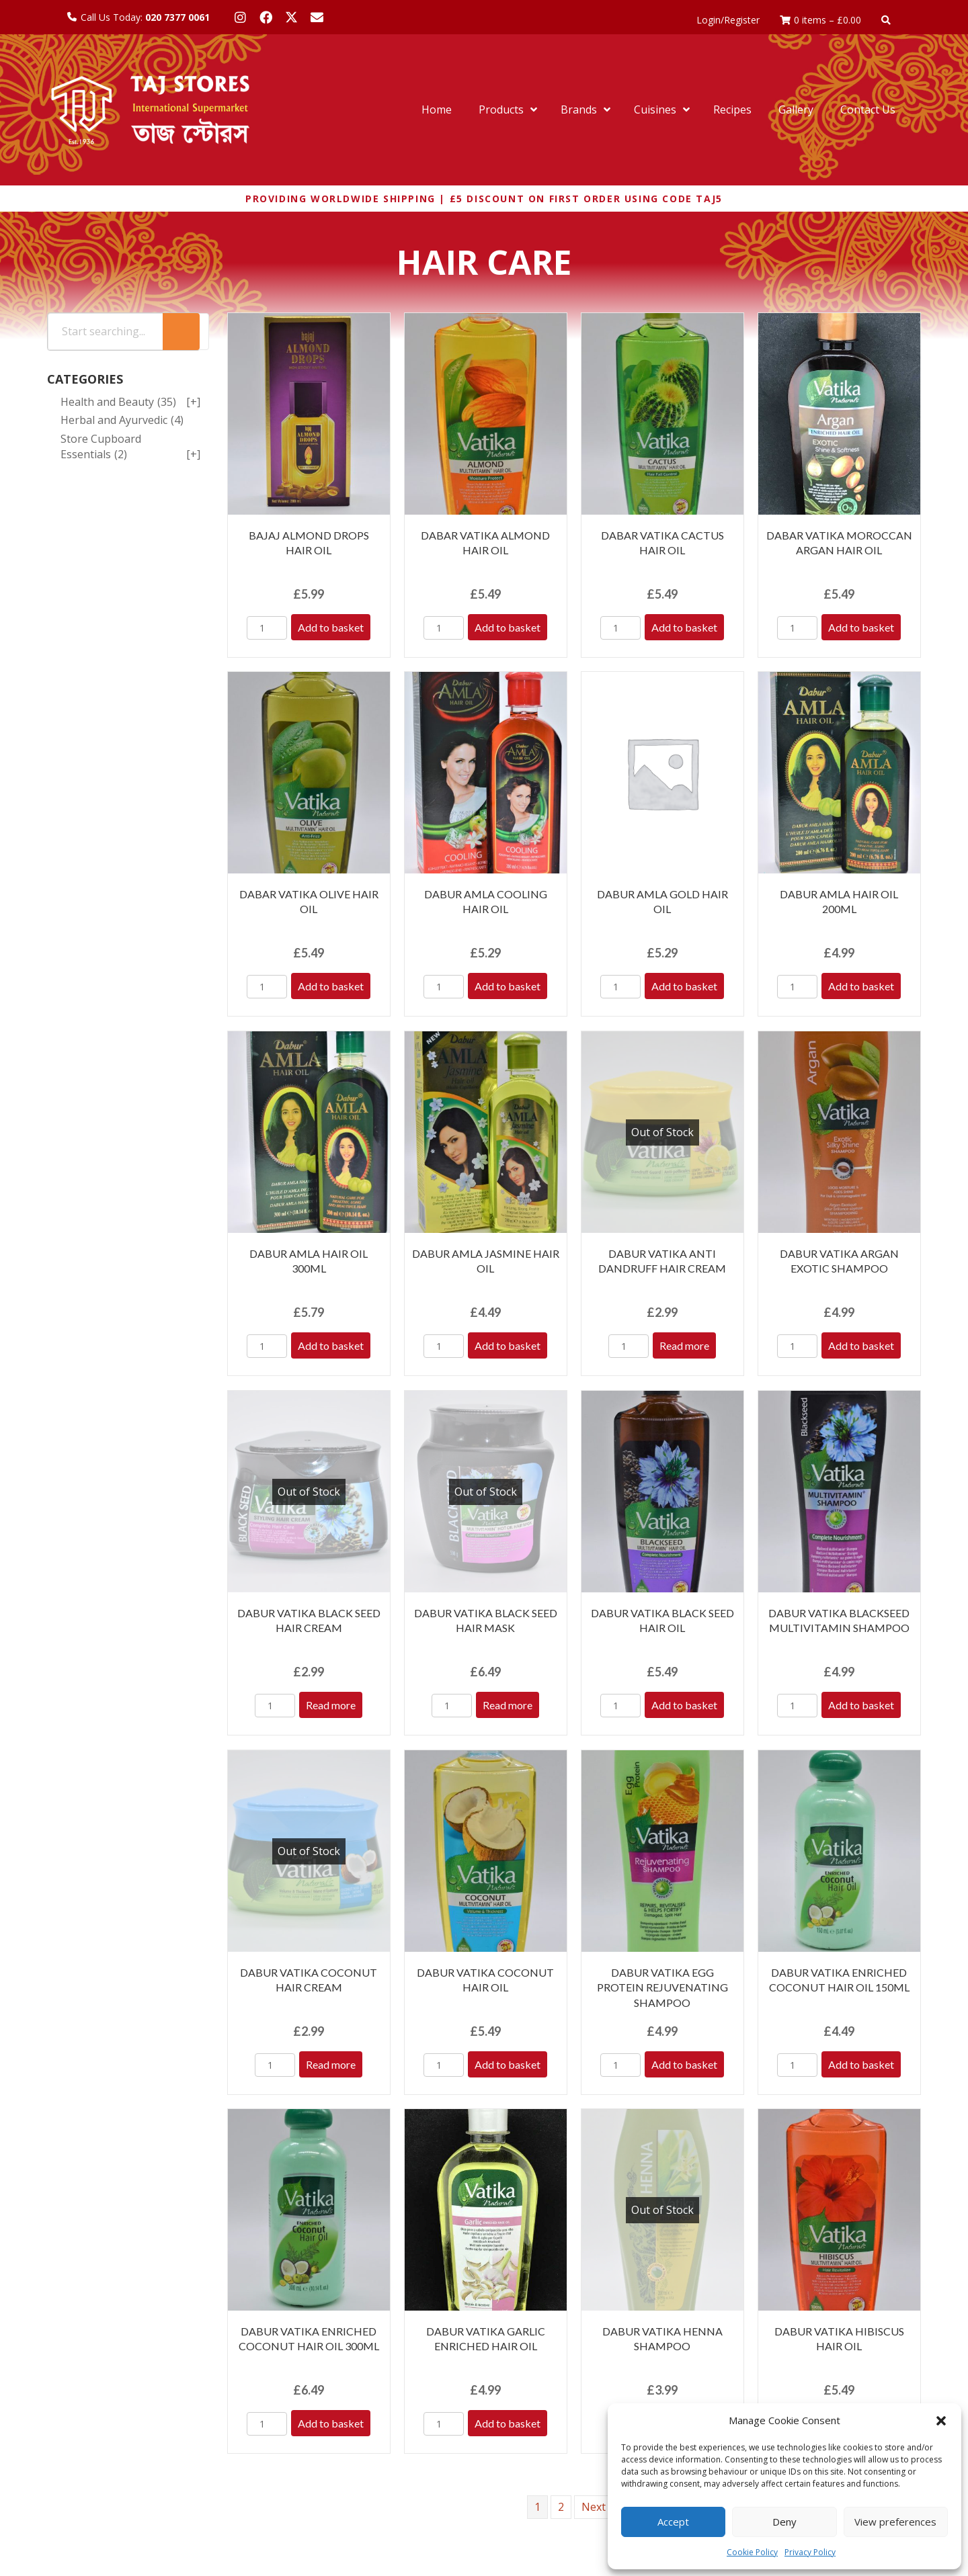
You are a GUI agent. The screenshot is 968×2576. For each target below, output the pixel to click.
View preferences (895, 2521)
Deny (784, 2521)
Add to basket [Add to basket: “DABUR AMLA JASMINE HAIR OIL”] (507, 1345)
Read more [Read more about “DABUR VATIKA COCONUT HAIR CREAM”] (331, 2064)
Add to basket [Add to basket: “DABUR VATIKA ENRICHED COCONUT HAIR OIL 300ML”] (331, 2423)
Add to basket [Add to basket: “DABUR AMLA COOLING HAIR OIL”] (507, 986)
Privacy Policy (810, 2552)
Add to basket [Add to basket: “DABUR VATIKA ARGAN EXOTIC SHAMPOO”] (861, 1345)
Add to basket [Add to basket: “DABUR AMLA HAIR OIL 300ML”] (331, 1345)
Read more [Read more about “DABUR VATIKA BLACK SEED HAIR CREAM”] (331, 1705)
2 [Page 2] (561, 2506)
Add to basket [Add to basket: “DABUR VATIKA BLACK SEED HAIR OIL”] (684, 1705)
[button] (941, 2421)
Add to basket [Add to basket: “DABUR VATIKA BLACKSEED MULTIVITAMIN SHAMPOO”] (861, 1705)
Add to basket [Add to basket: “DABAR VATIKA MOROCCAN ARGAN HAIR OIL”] (861, 627)
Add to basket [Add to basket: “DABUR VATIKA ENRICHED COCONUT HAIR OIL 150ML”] (861, 2064)
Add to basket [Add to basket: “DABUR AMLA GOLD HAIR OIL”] (684, 986)
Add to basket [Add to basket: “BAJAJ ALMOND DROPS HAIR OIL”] (331, 627)
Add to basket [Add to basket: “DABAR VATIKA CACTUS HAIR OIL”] (684, 627)
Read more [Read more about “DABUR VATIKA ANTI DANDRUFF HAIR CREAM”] (684, 1345)
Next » (597, 2506)
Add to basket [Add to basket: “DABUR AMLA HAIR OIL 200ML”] (861, 986)
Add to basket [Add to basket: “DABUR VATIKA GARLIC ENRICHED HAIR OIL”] (507, 2423)
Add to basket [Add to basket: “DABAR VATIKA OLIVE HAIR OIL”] (331, 986)
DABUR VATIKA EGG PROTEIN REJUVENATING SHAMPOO (662, 1987)
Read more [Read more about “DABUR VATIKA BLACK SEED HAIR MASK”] (507, 1705)
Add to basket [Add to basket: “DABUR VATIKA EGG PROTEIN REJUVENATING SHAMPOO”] (684, 2064)
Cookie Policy (752, 2552)
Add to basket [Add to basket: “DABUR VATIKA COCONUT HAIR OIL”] (507, 2064)
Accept (673, 2521)
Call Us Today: (145, 17)
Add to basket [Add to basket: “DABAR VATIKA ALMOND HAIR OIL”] (507, 627)
